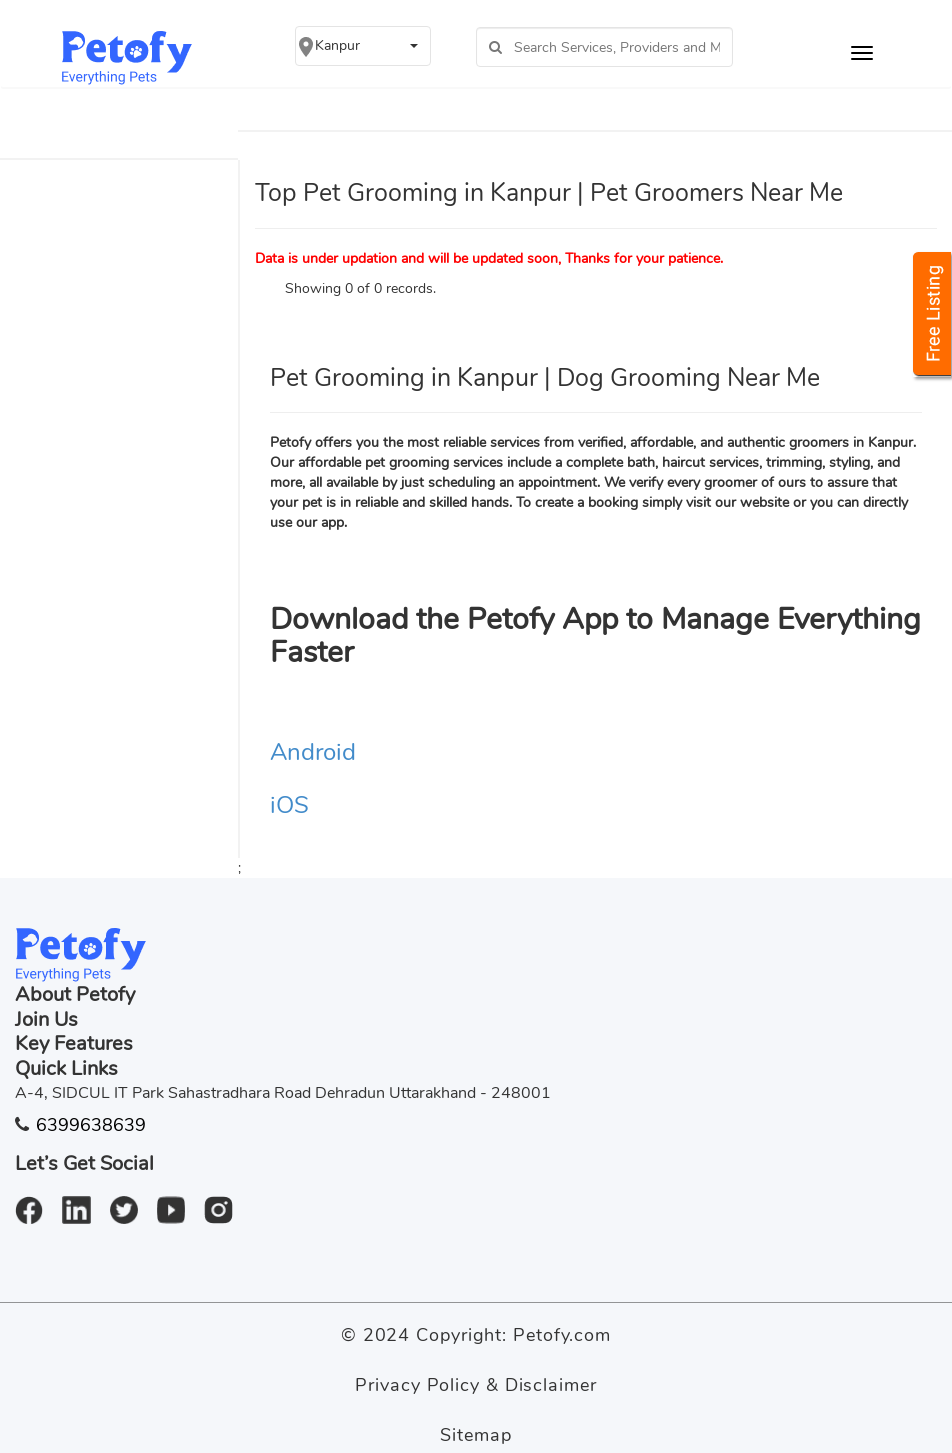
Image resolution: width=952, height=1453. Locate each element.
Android (313, 752)
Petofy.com (562, 1335)
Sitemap (475, 1435)
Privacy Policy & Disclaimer (475, 1385)
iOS (289, 805)
